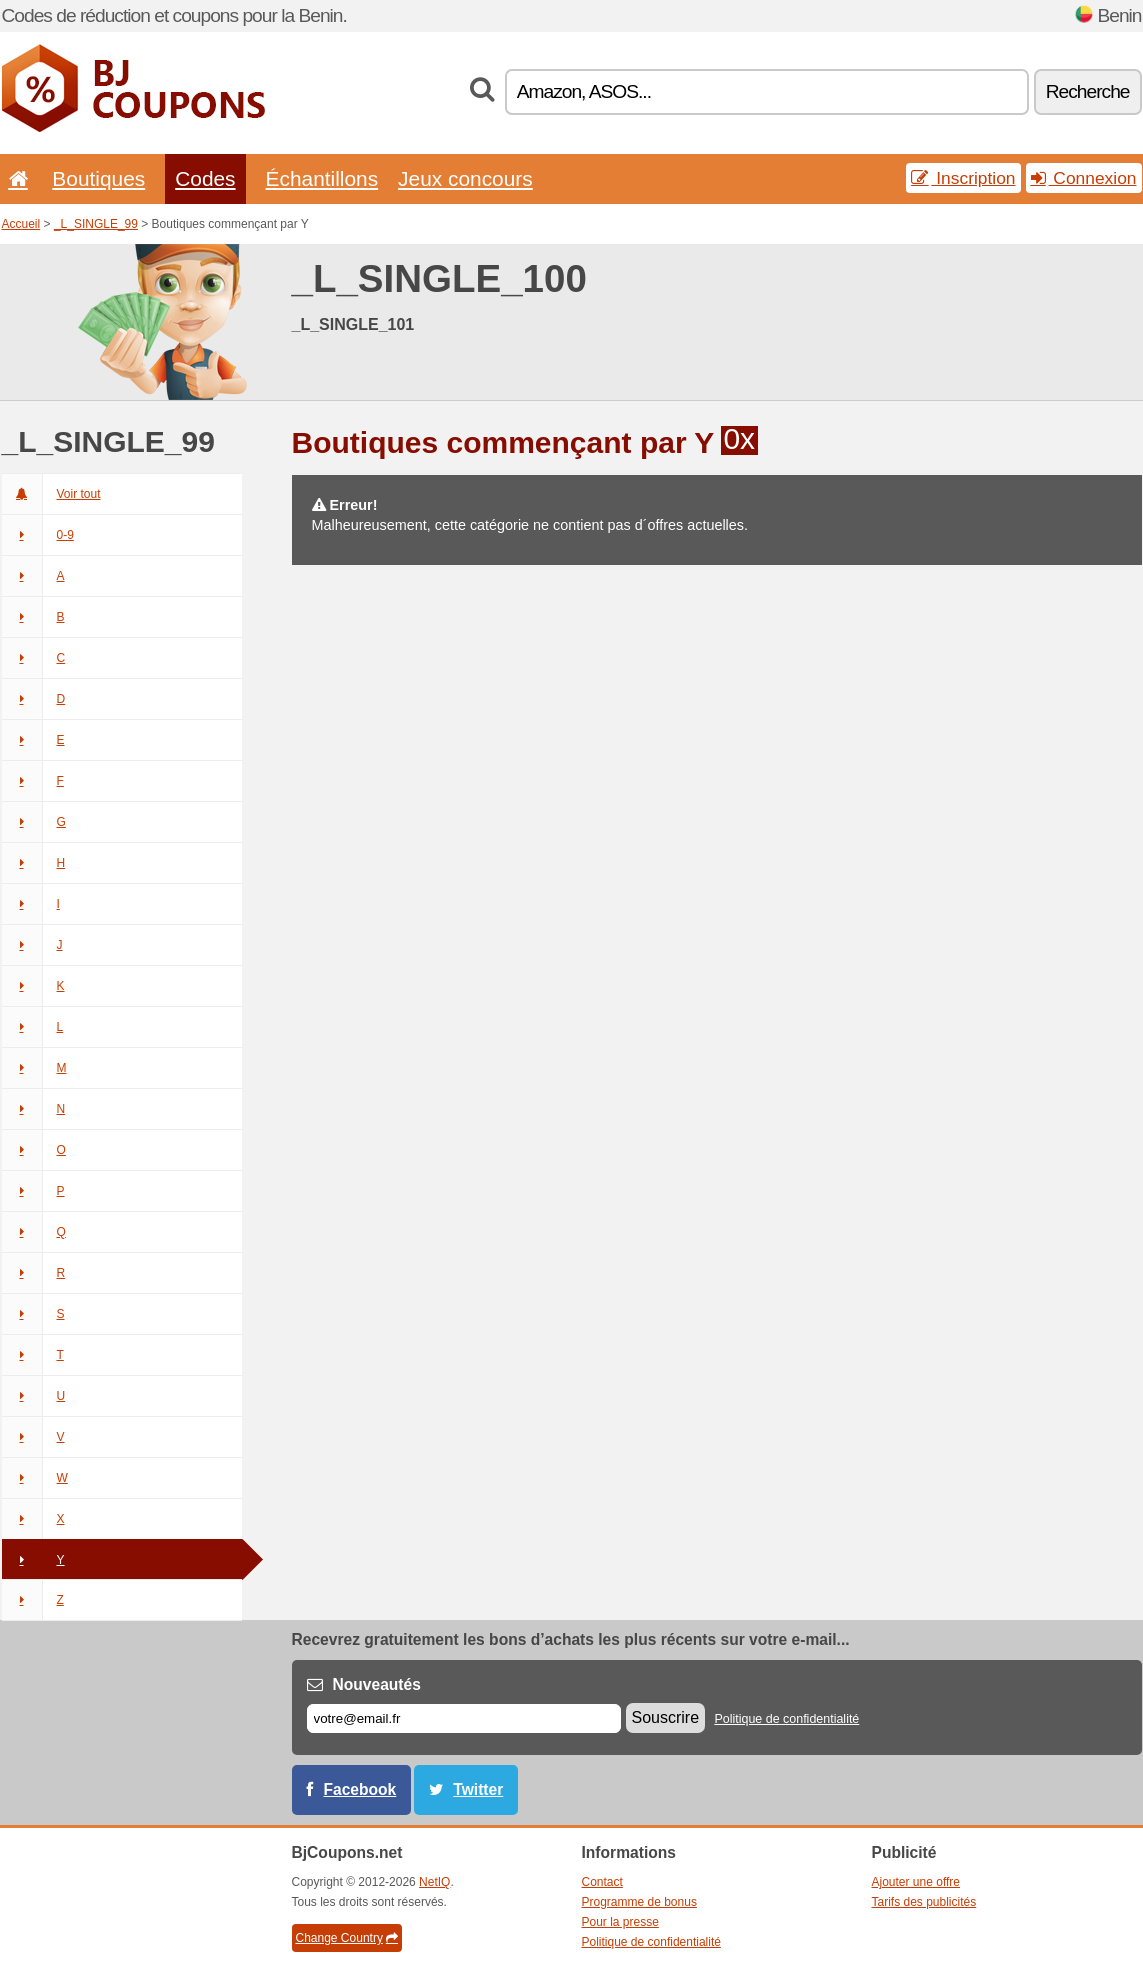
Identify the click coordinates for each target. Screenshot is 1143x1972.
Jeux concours (465, 178)
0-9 (38, 535)
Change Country (347, 1938)
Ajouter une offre (916, 1882)
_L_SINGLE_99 (96, 224)
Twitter (478, 1789)
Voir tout (51, 494)
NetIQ (434, 1882)
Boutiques (98, 178)
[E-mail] (464, 1718)
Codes (205, 178)
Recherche (1088, 91)
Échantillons (322, 178)
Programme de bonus (639, 1902)
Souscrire (666, 1717)
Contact (602, 1882)
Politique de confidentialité (786, 1719)
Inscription (963, 178)
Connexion (1084, 178)
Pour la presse (620, 1922)
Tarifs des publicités (924, 1902)
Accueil (21, 224)
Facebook (360, 1789)
